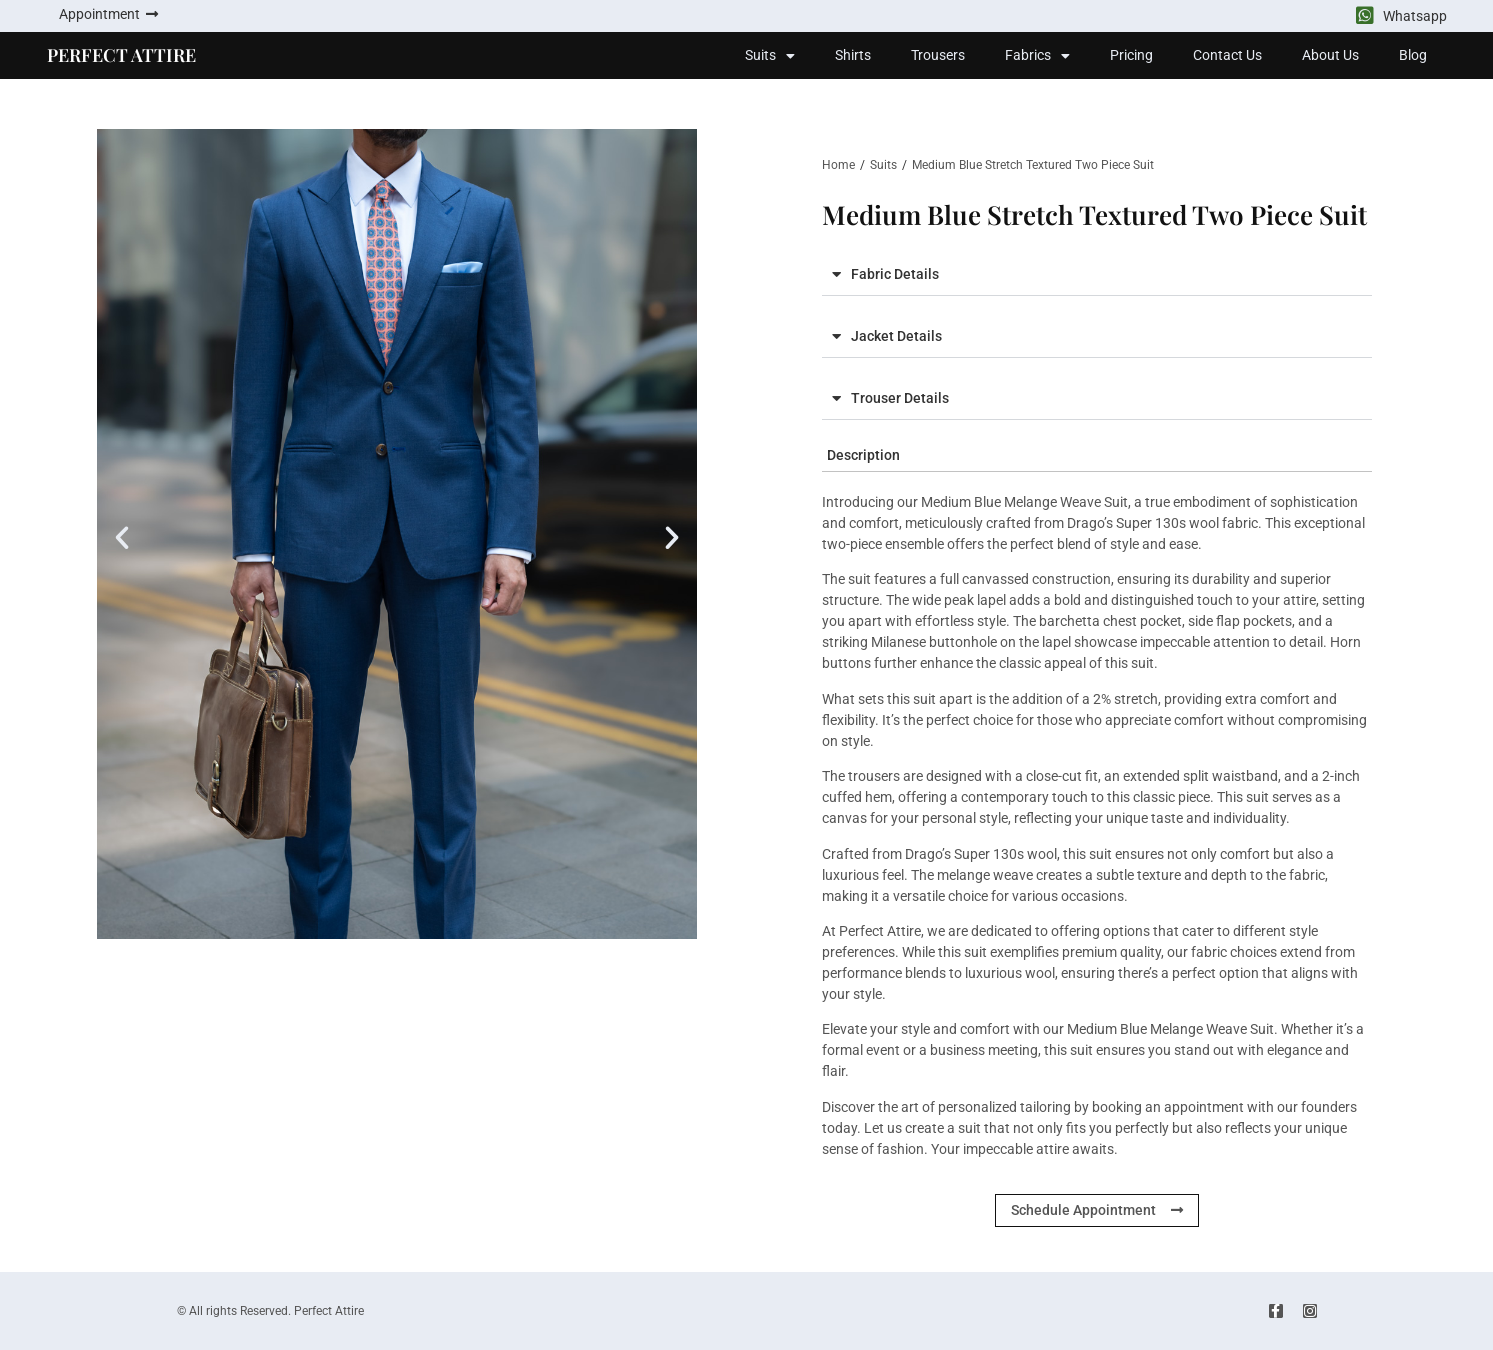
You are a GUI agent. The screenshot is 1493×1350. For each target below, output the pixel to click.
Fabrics (1037, 56)
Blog (1413, 55)
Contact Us (1227, 55)
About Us (1330, 55)
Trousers (938, 55)
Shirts (853, 55)
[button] (122, 538)
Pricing (1131, 55)
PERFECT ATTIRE (121, 55)
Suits (770, 56)
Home (838, 165)
